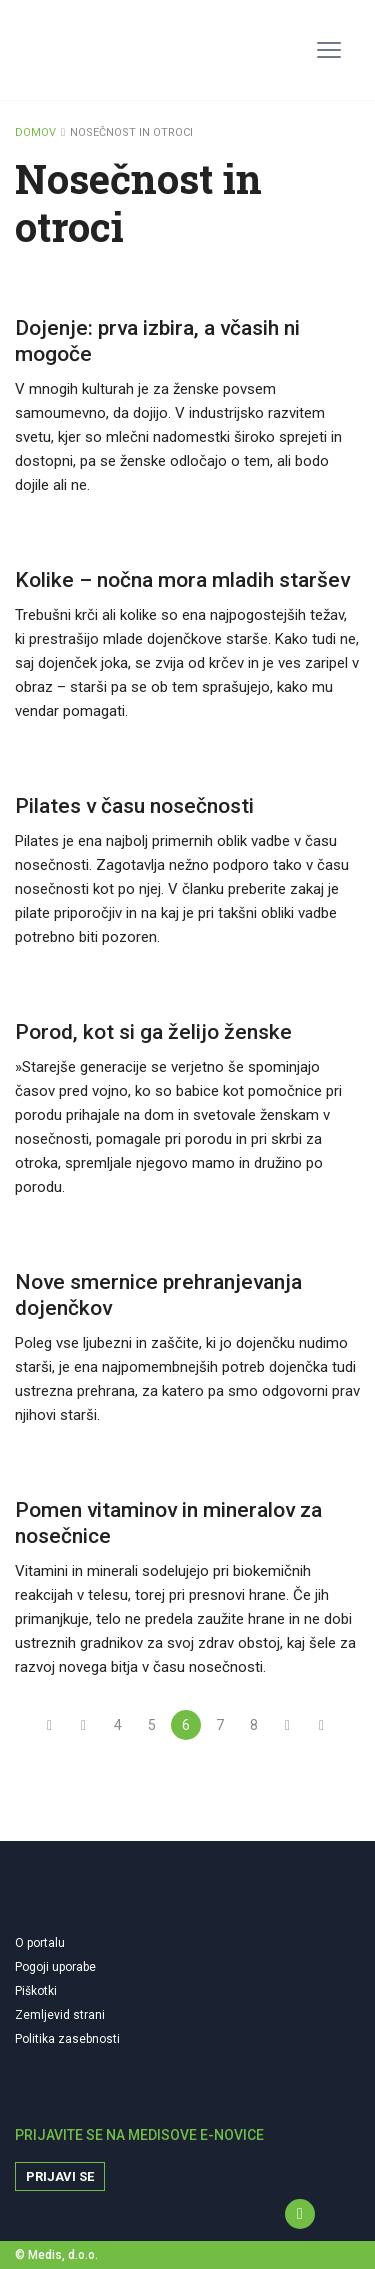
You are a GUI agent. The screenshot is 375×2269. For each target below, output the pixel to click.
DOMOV (35, 132)
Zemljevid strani (60, 2015)
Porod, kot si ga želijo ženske (153, 1032)
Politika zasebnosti (67, 2039)
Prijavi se (60, 2176)
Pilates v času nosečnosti (134, 806)
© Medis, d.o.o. (56, 2255)
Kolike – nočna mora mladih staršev (182, 580)
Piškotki (36, 1991)
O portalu (40, 1943)
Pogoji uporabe (55, 1967)
